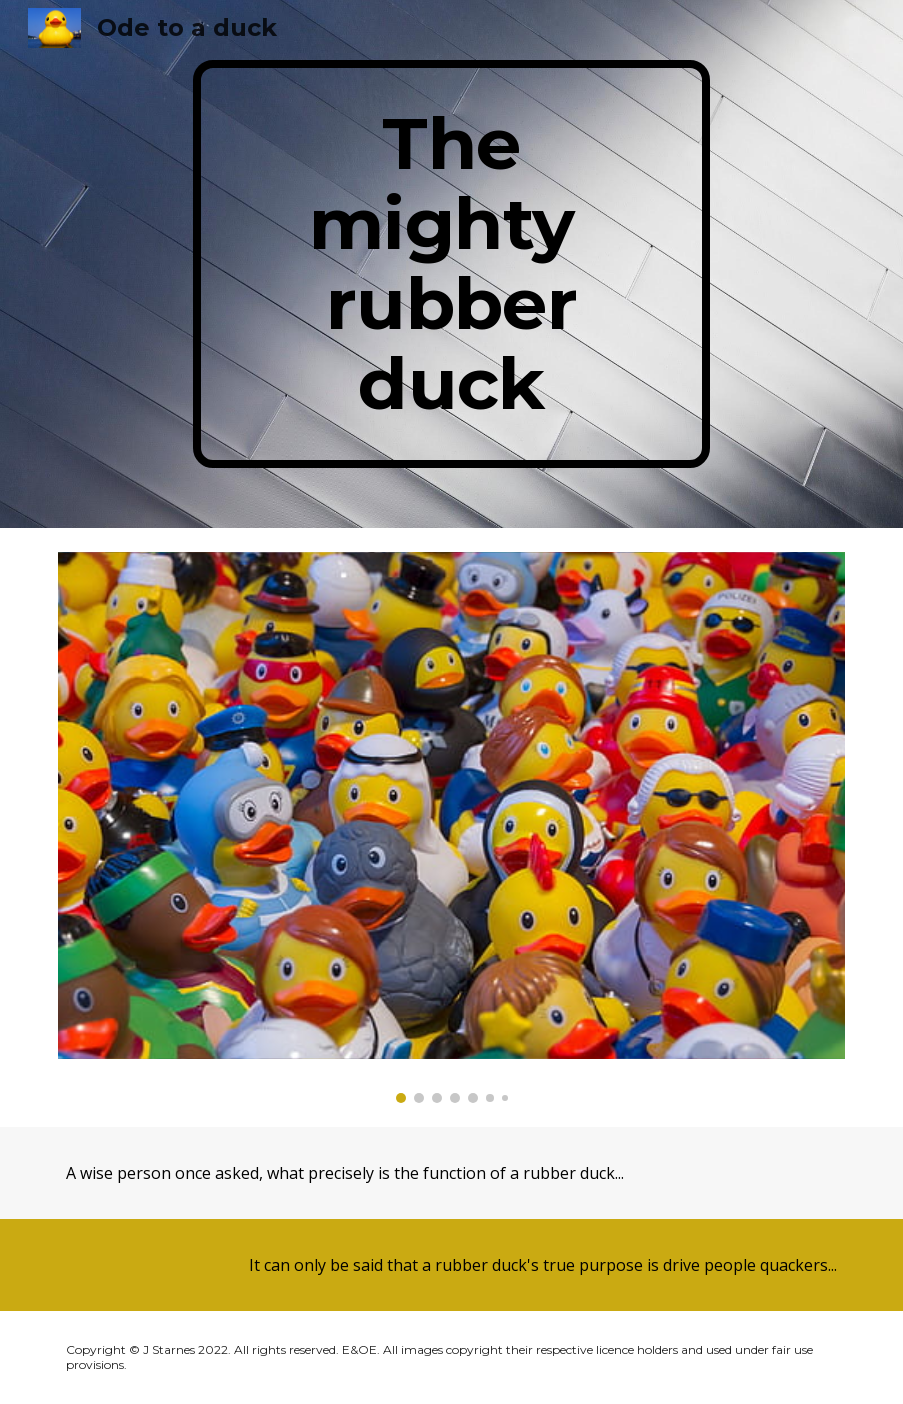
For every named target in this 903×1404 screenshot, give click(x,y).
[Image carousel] (451, 828)
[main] (452, 264)
